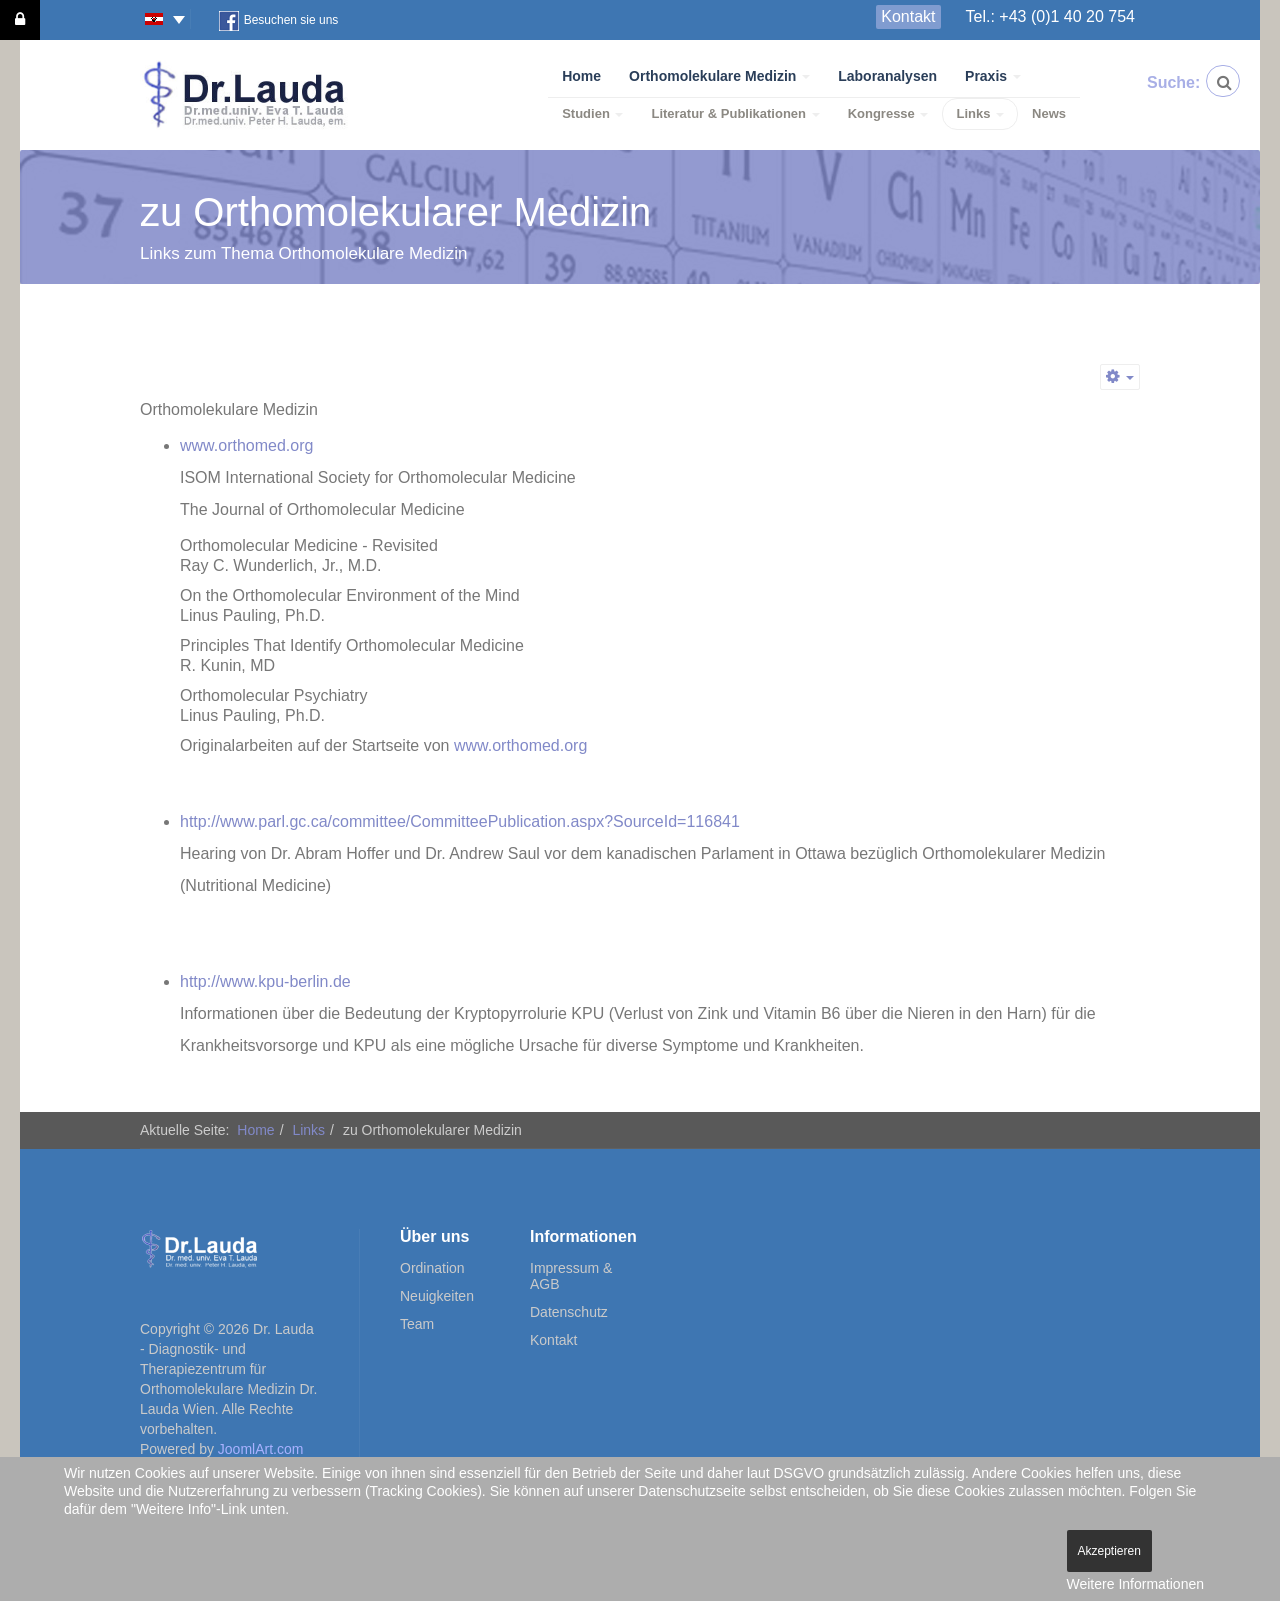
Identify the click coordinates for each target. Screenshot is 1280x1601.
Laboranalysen (887, 76)
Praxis (993, 76)
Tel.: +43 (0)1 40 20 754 (1050, 16)
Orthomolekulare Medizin (719, 76)
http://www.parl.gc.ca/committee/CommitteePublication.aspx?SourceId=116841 (460, 821)
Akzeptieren (1109, 1551)
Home (581, 76)
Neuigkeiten (437, 1296)
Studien (592, 113)
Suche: (1163, 82)
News (1049, 113)
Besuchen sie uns (279, 21)
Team (417, 1324)
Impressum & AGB (571, 1276)
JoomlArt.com (261, 1449)
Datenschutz (569, 1312)
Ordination (432, 1268)
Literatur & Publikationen (735, 113)
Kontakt (908, 16)
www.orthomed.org (246, 445)
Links (980, 113)
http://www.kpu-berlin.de (265, 981)
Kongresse (888, 113)
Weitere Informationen (1135, 1584)
